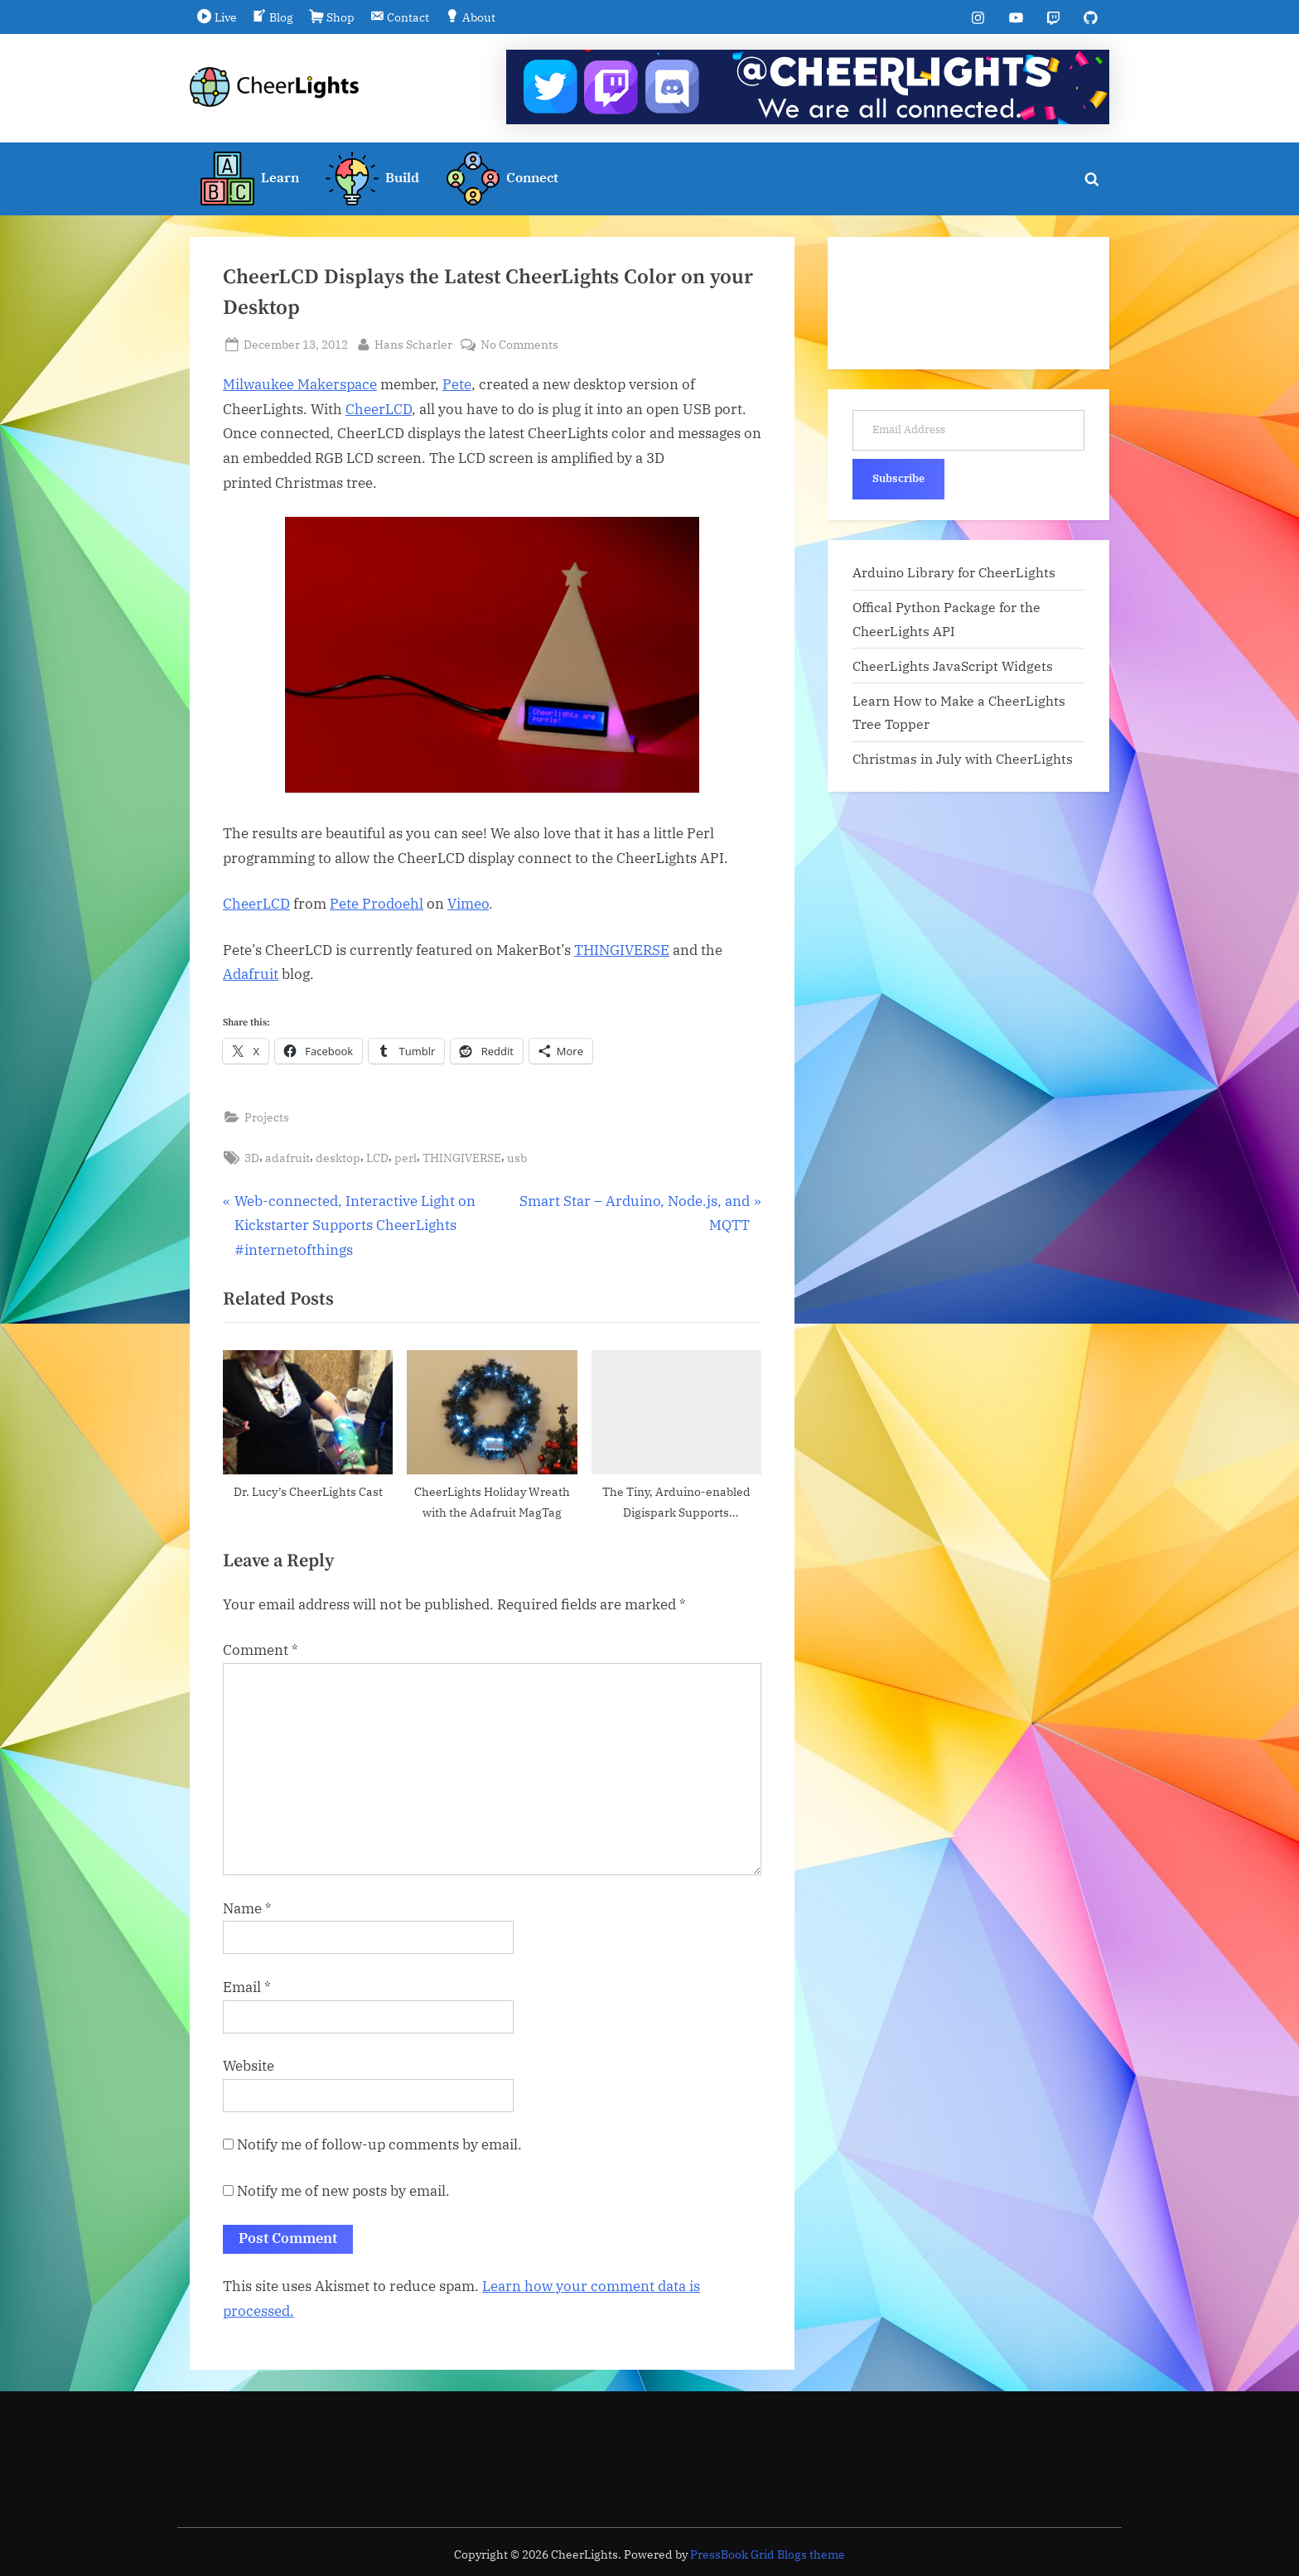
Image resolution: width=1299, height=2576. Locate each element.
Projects (266, 1117)
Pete (456, 384)
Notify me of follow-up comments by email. (379, 2145)
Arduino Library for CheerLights (953, 572)
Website (248, 2066)
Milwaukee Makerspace (300, 384)
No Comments (519, 344)
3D (251, 1157)
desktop (338, 1157)
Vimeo (468, 904)
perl (405, 1157)
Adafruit (250, 975)
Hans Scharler (413, 343)
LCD (377, 1157)
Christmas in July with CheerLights (962, 759)
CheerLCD (378, 409)
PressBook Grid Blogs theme (767, 2554)
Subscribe (898, 478)
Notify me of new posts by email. (343, 2191)
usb (517, 1157)
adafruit (287, 1157)
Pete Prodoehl (376, 904)
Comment (260, 1651)
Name (247, 1908)
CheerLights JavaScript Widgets (952, 665)
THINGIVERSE (621, 950)
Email (247, 1987)
